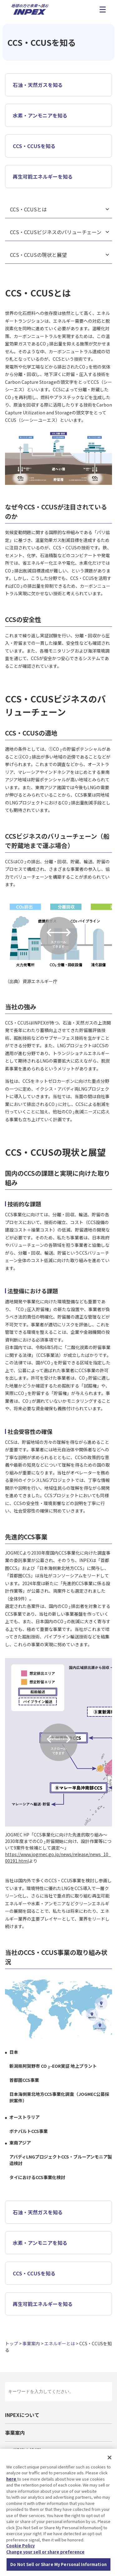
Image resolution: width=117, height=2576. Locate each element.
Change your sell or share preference (45, 2552)
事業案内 (31, 2343)
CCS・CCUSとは (28, 209)
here (11, 2479)
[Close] (109, 2457)
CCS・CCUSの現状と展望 (38, 254)
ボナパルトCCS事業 (28, 2131)
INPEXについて (22, 2415)
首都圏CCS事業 (24, 2080)
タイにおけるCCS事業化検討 (37, 2177)
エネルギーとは (59, 2343)
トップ (11, 2343)
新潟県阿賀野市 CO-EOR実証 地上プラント (53, 2066)
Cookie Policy (20, 2546)
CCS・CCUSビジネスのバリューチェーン (55, 232)
